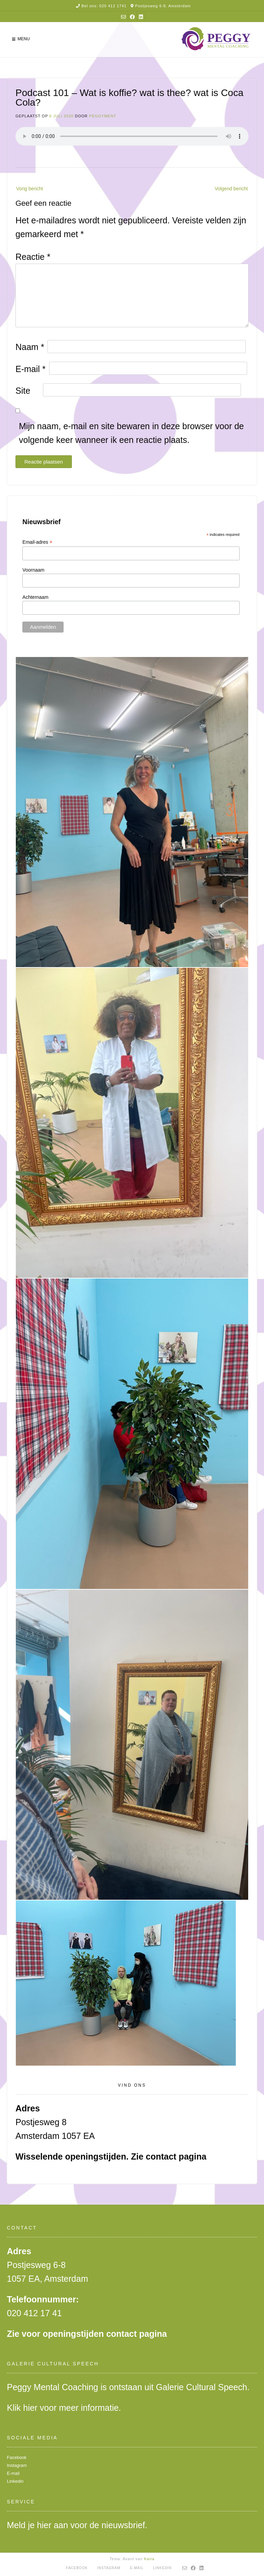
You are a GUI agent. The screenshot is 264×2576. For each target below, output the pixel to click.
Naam (29, 347)
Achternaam (35, 597)
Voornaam (33, 570)
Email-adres (37, 542)
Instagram (17, 2465)
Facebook (16, 2457)
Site (22, 390)
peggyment (102, 116)
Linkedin (15, 2481)
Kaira (149, 2559)
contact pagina (176, 2156)
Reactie (32, 257)
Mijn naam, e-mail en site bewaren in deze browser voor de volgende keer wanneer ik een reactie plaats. (131, 433)
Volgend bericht (231, 188)
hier (30, 2408)
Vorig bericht (29, 188)
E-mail (30, 369)
